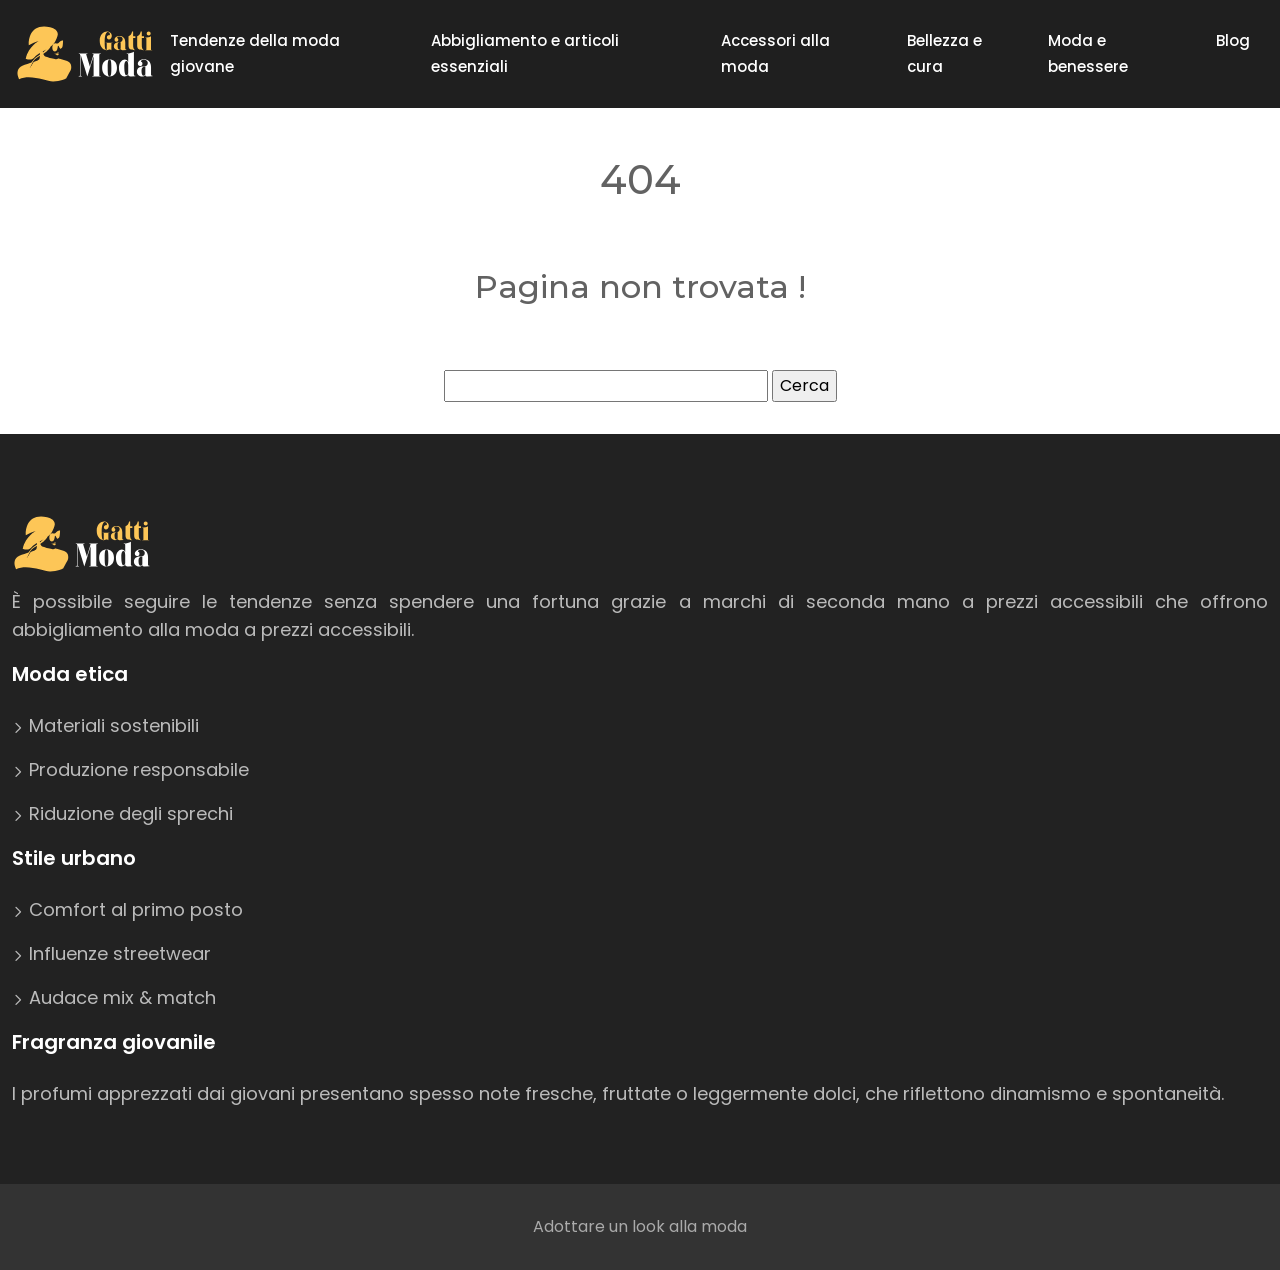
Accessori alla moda (775, 53)
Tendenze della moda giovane (255, 53)
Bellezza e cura (944, 53)
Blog (1233, 40)
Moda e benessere (1088, 53)
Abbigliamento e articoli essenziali (525, 53)
